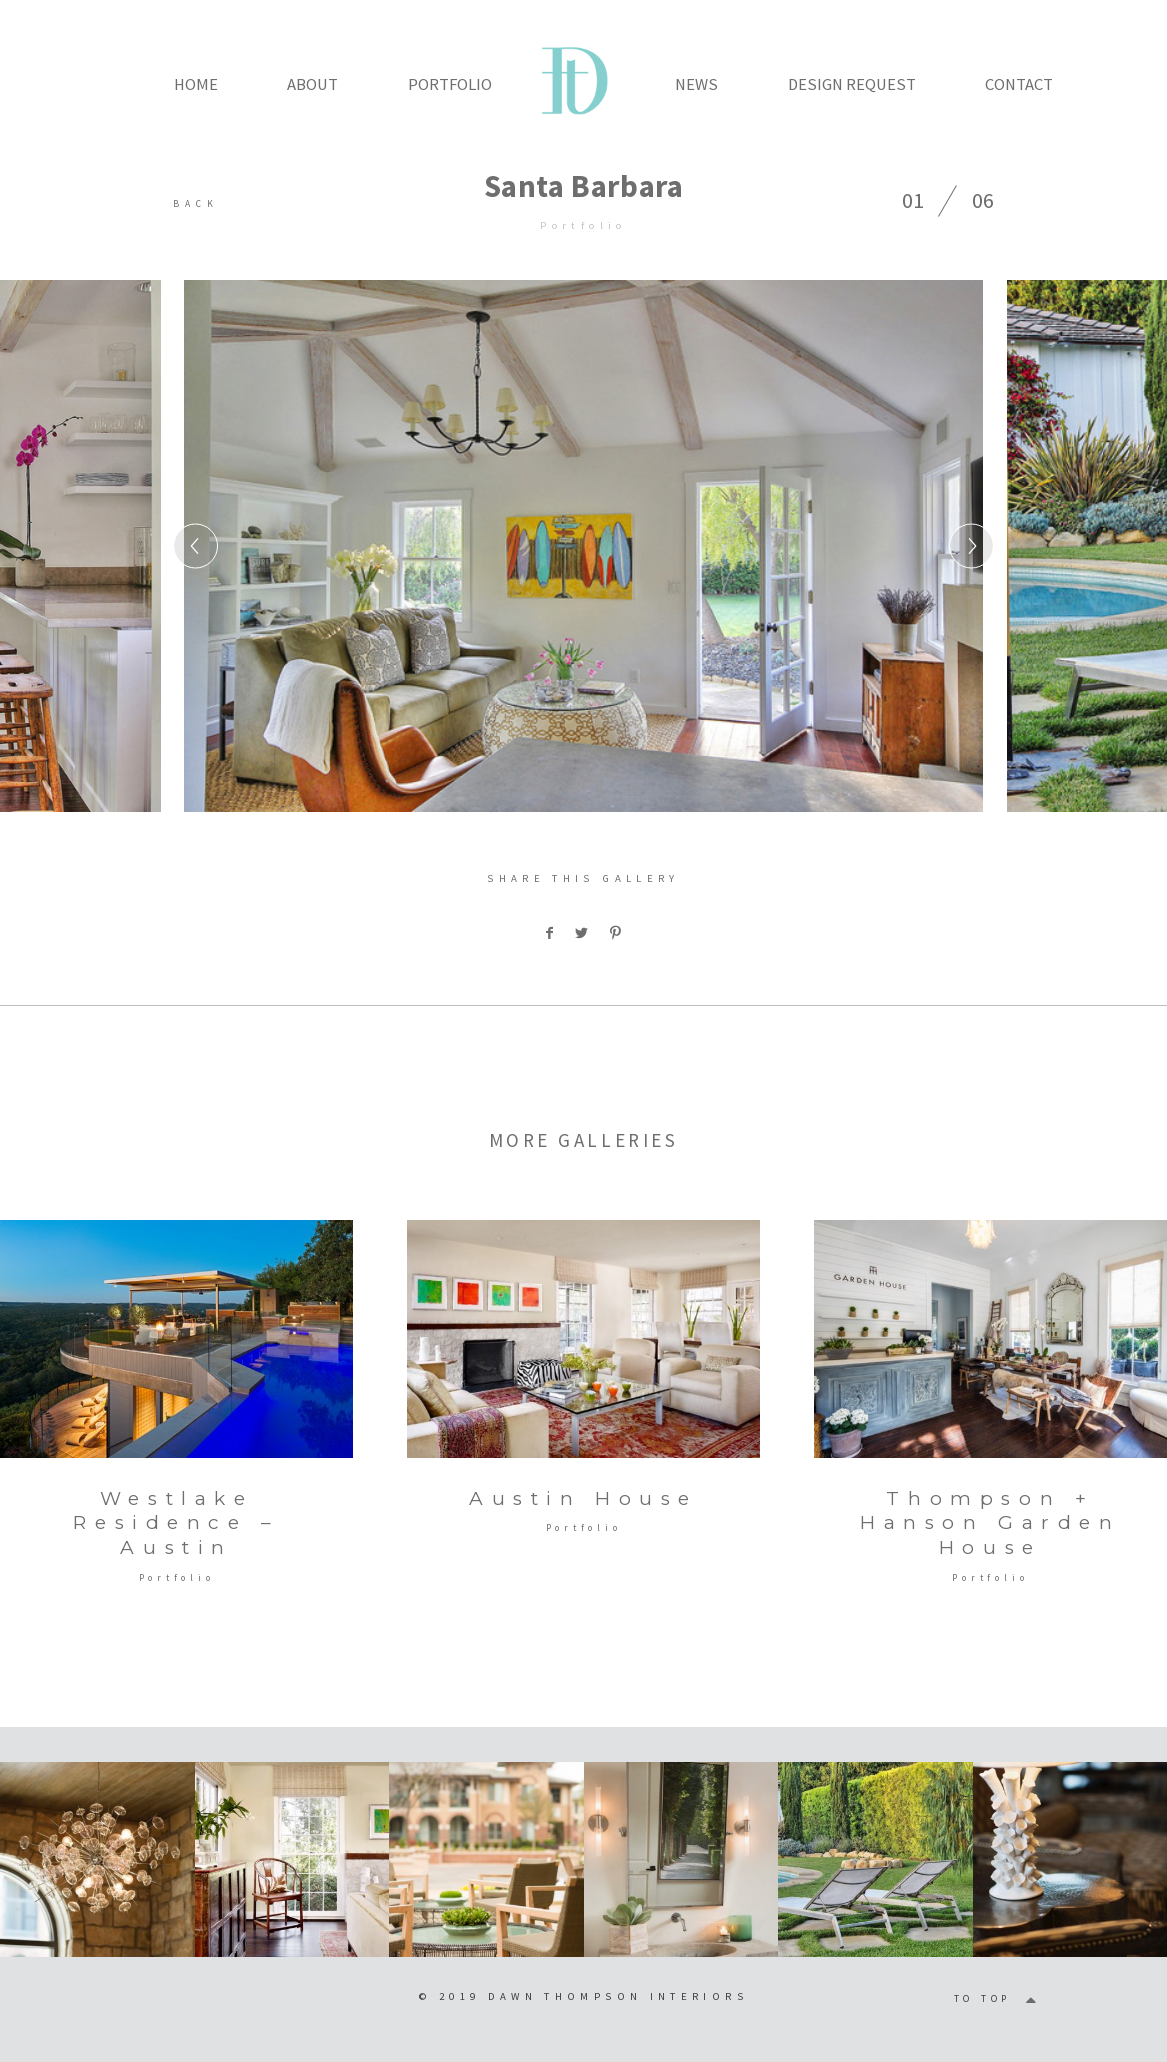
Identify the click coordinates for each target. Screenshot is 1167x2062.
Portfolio (583, 225)
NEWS (696, 84)
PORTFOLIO (450, 84)
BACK (196, 204)
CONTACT (1019, 84)
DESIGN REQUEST (852, 84)
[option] (583, 546)
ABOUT (312, 84)
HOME (196, 84)
